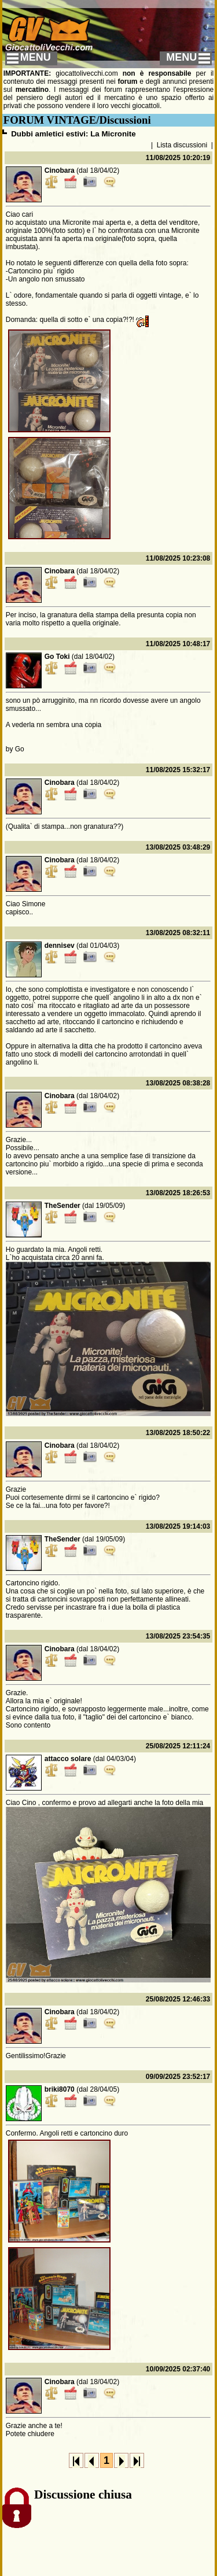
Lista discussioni (182, 145)
